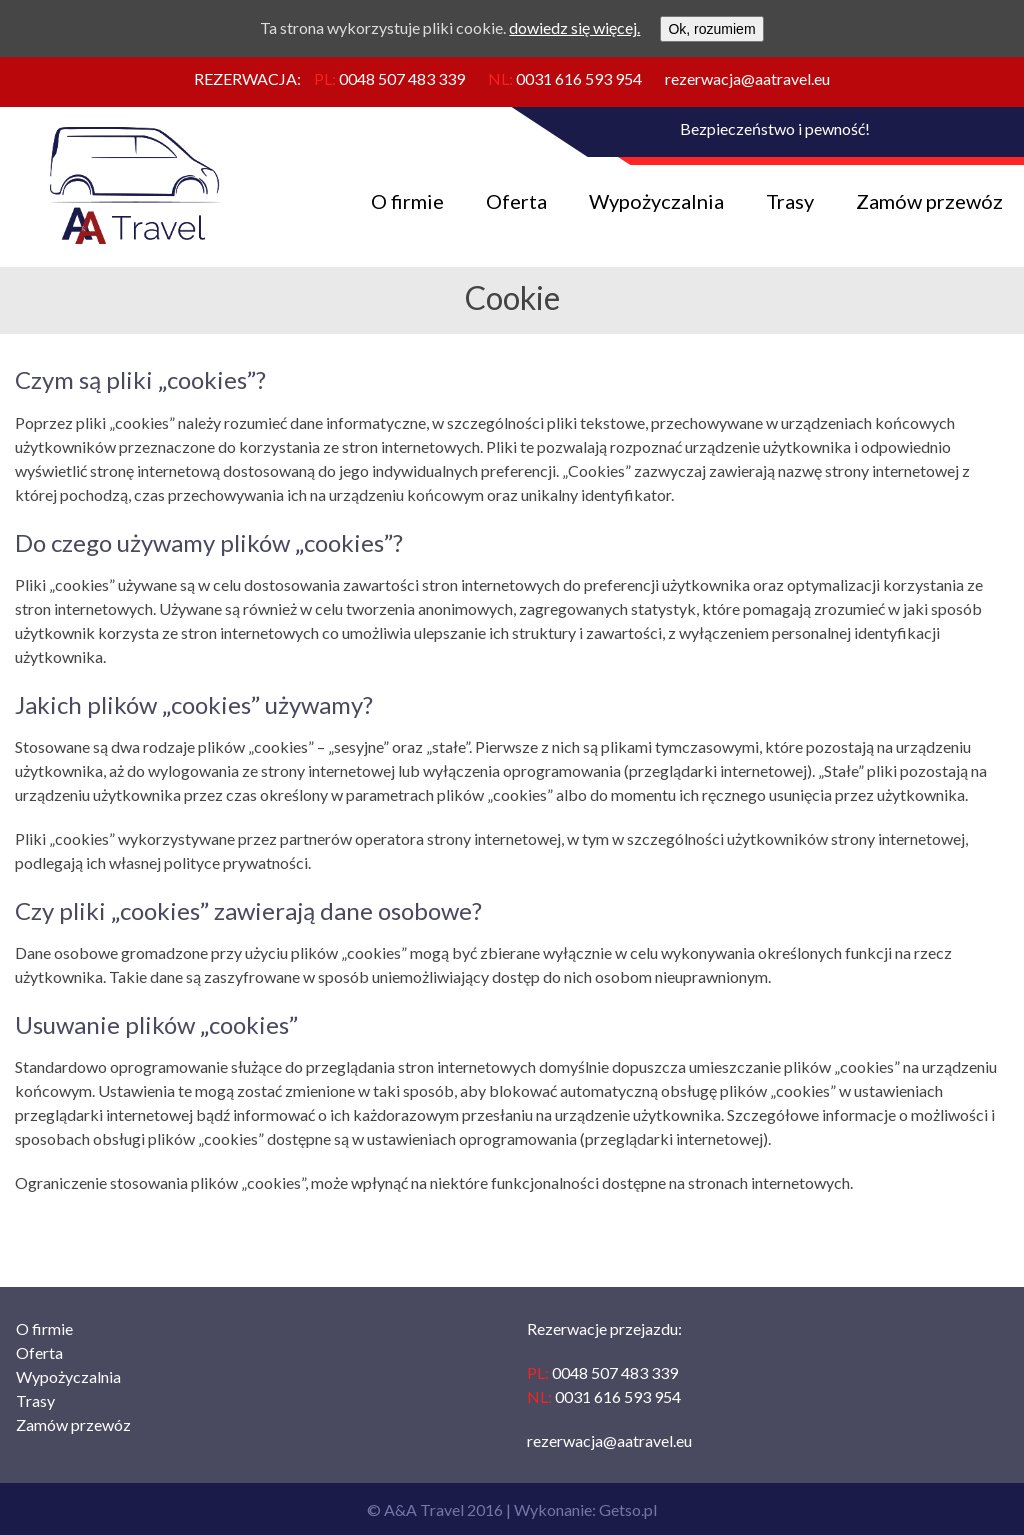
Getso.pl (628, 1509)
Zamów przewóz (929, 201)
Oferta (516, 201)
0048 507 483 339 (402, 78)
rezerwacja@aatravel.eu (747, 78)
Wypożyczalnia (656, 201)
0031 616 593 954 (579, 78)
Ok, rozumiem (711, 29)
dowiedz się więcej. (574, 27)
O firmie (407, 201)
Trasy (790, 201)
